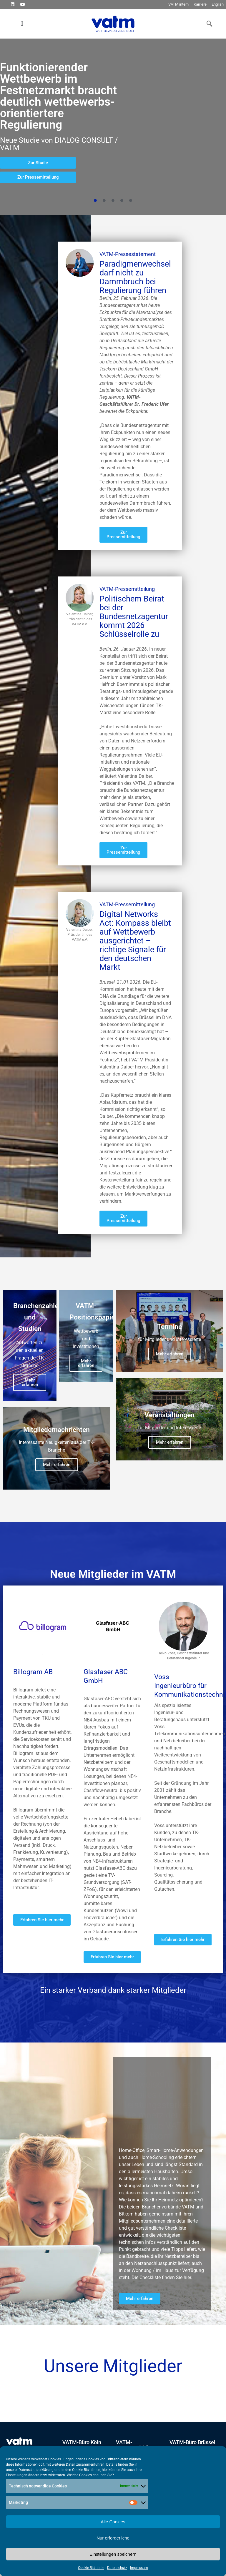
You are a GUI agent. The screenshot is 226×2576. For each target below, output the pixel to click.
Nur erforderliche (113, 2537)
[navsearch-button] (208, 23)
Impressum (139, 2568)
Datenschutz (117, 2568)
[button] (22, 24)
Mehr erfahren (30, 1397)
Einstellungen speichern (112, 2554)
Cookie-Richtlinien (86, 2470)
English (218, 4)
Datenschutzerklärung (36, 2470)
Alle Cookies (113, 2521)
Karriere (200, 4)
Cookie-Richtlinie (91, 2568)
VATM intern (178, 4)
